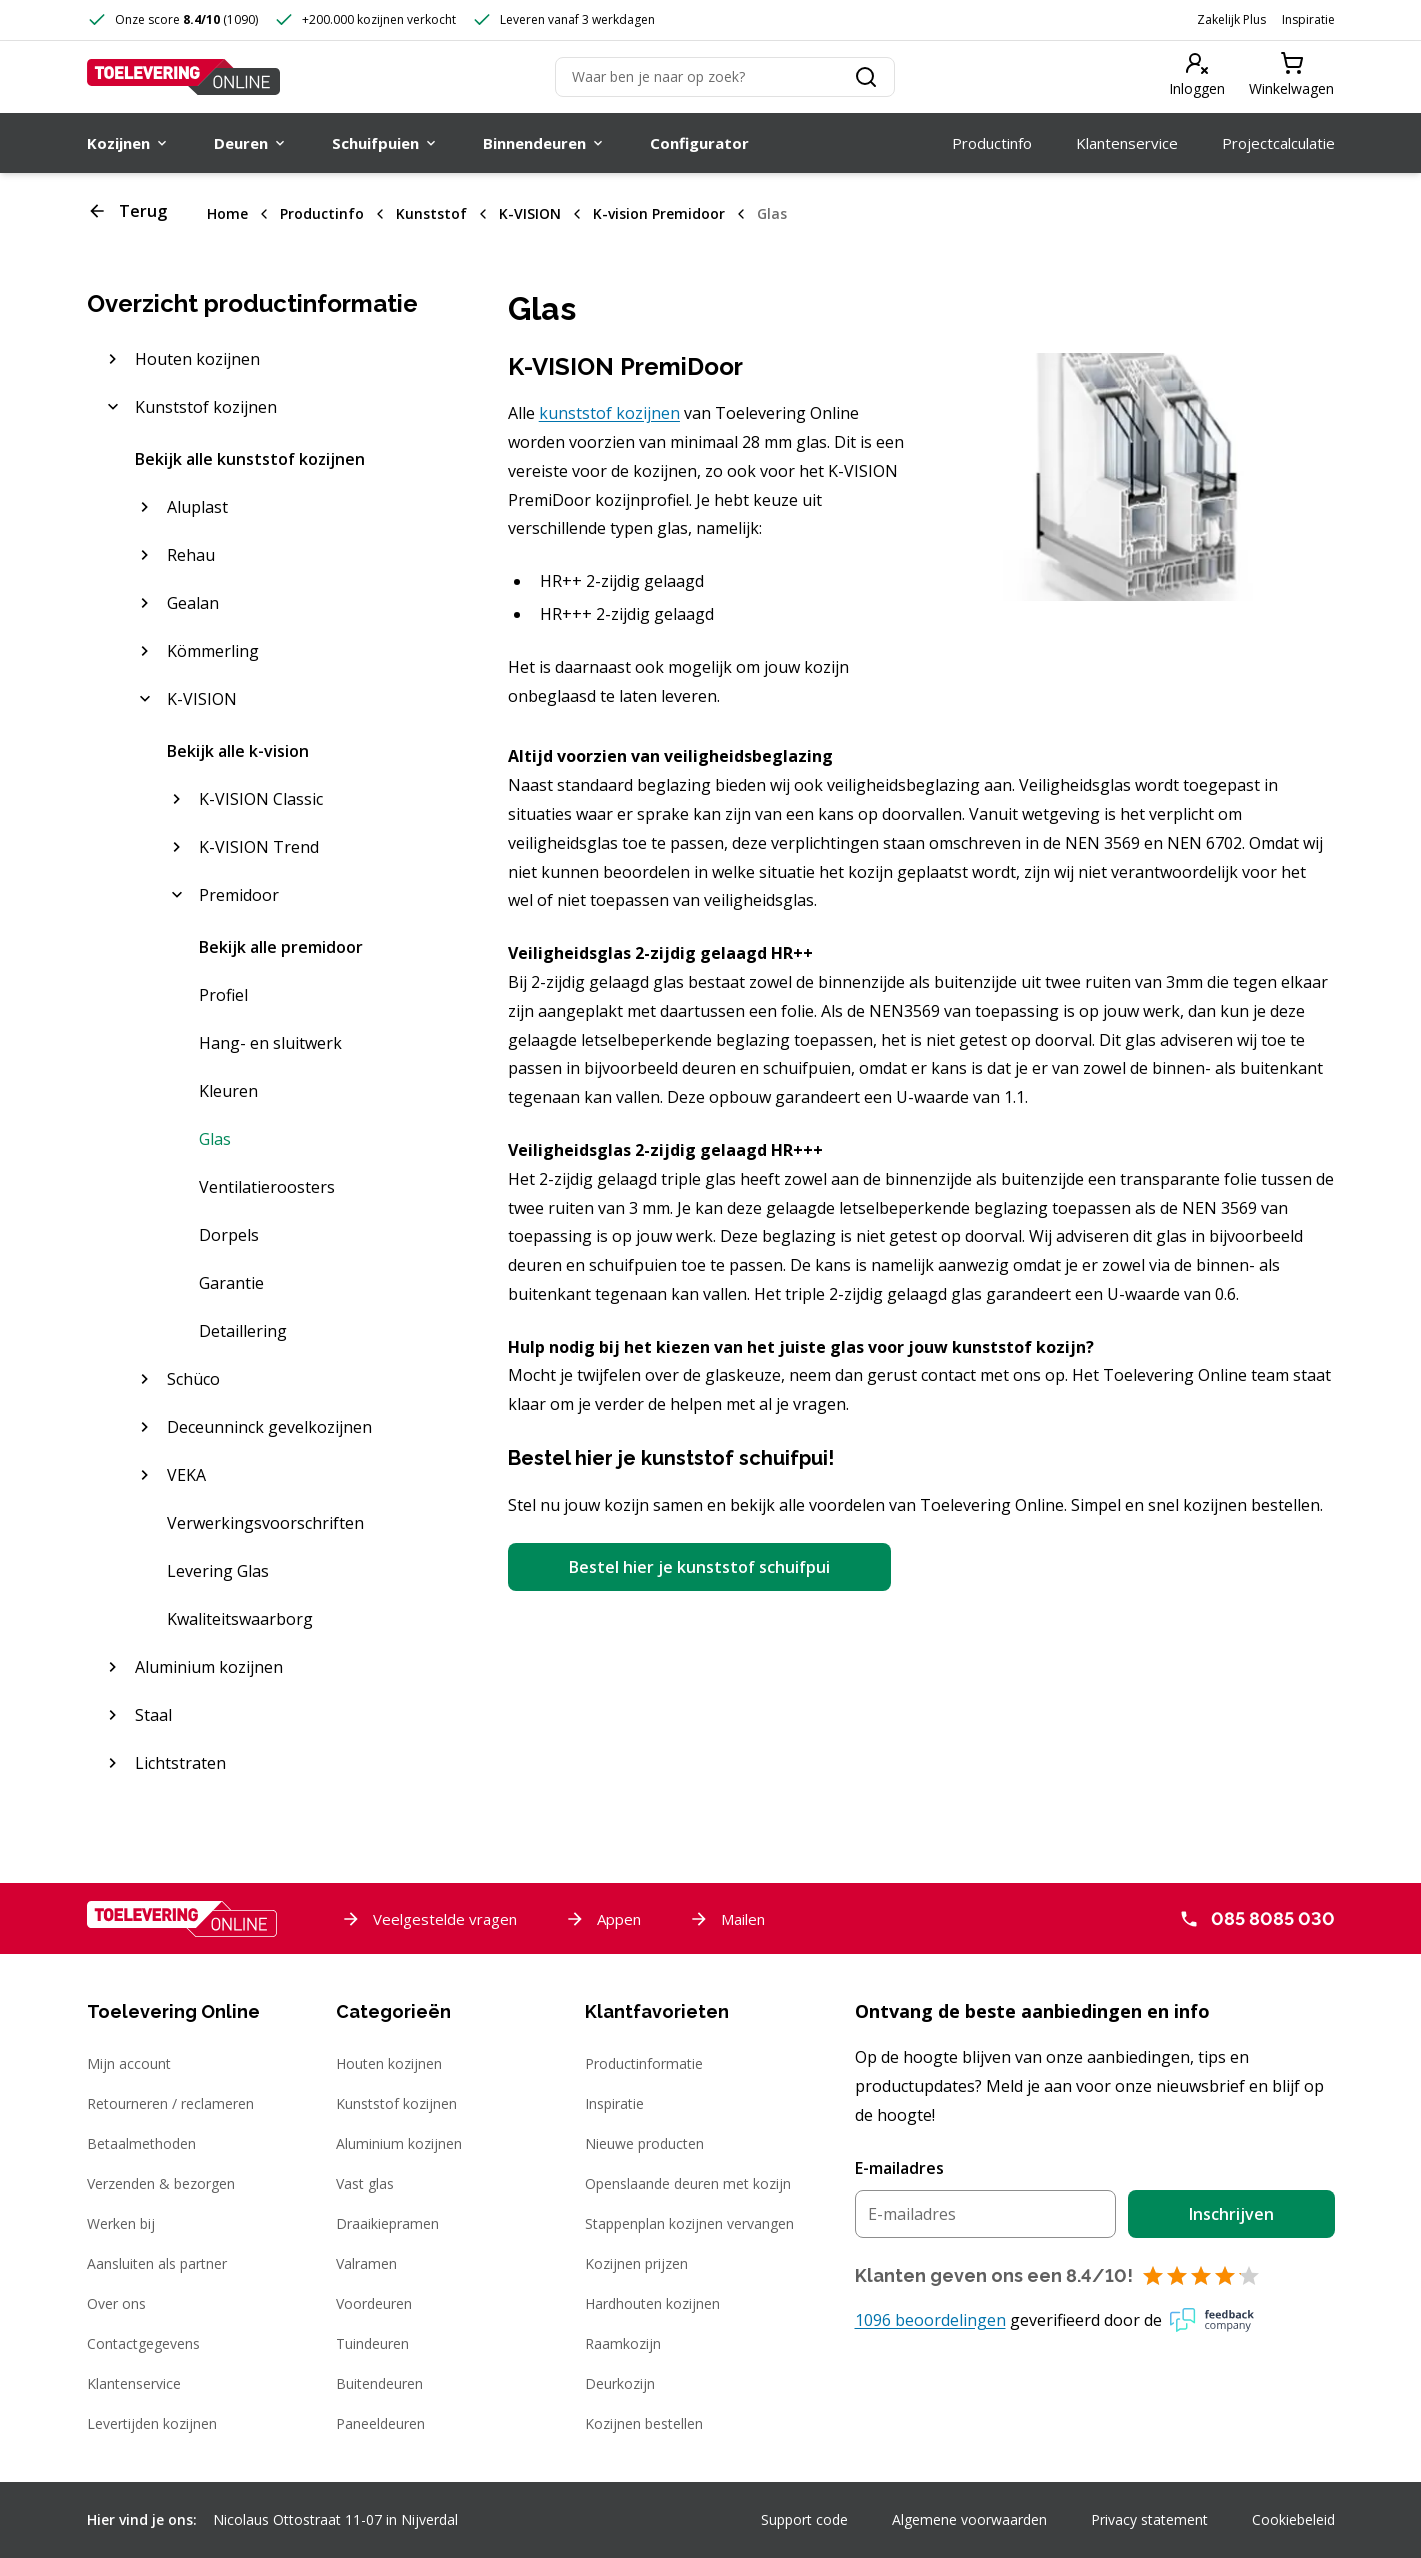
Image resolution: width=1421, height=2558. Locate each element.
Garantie (231, 1283)
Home (227, 213)
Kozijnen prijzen (636, 2263)
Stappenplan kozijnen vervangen (689, 2223)
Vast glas (365, 2183)
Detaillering (243, 1331)
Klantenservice (134, 2383)
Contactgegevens (143, 2343)
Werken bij (121, 2223)
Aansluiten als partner (157, 2263)
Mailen (727, 1919)
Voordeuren (374, 2303)
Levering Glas (218, 1571)
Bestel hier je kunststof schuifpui (699, 1567)
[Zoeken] (725, 77)
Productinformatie (644, 2063)
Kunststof (431, 213)
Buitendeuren (379, 2383)
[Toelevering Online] (184, 77)
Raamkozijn (623, 2343)
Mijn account (129, 2063)
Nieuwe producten (644, 2143)
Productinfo (322, 213)
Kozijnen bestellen (644, 2423)
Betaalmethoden (141, 2143)
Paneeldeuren (380, 2423)
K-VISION (530, 213)
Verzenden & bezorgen (161, 2183)
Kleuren (228, 1091)
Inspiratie (1308, 19)
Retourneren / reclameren (170, 2103)
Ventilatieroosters (267, 1187)
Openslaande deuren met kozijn (688, 2183)
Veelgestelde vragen (429, 1919)
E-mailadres (899, 2168)
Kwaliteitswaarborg (240, 1619)
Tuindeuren (372, 2343)
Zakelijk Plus (1231, 19)
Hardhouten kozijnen (652, 2303)
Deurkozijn (620, 2383)
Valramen (366, 2263)
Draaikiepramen (387, 2223)
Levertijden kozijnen (152, 2423)
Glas (772, 213)
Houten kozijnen (389, 2063)
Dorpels (229, 1235)
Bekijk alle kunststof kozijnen (250, 459)
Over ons (116, 2303)
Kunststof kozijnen (396, 2103)
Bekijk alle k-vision (238, 751)
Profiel (223, 995)
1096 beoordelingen (930, 2320)
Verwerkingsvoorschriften (265, 1523)
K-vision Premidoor (659, 213)
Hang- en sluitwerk (270, 1043)
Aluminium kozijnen (399, 2143)
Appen (603, 1919)
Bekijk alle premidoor (281, 947)
